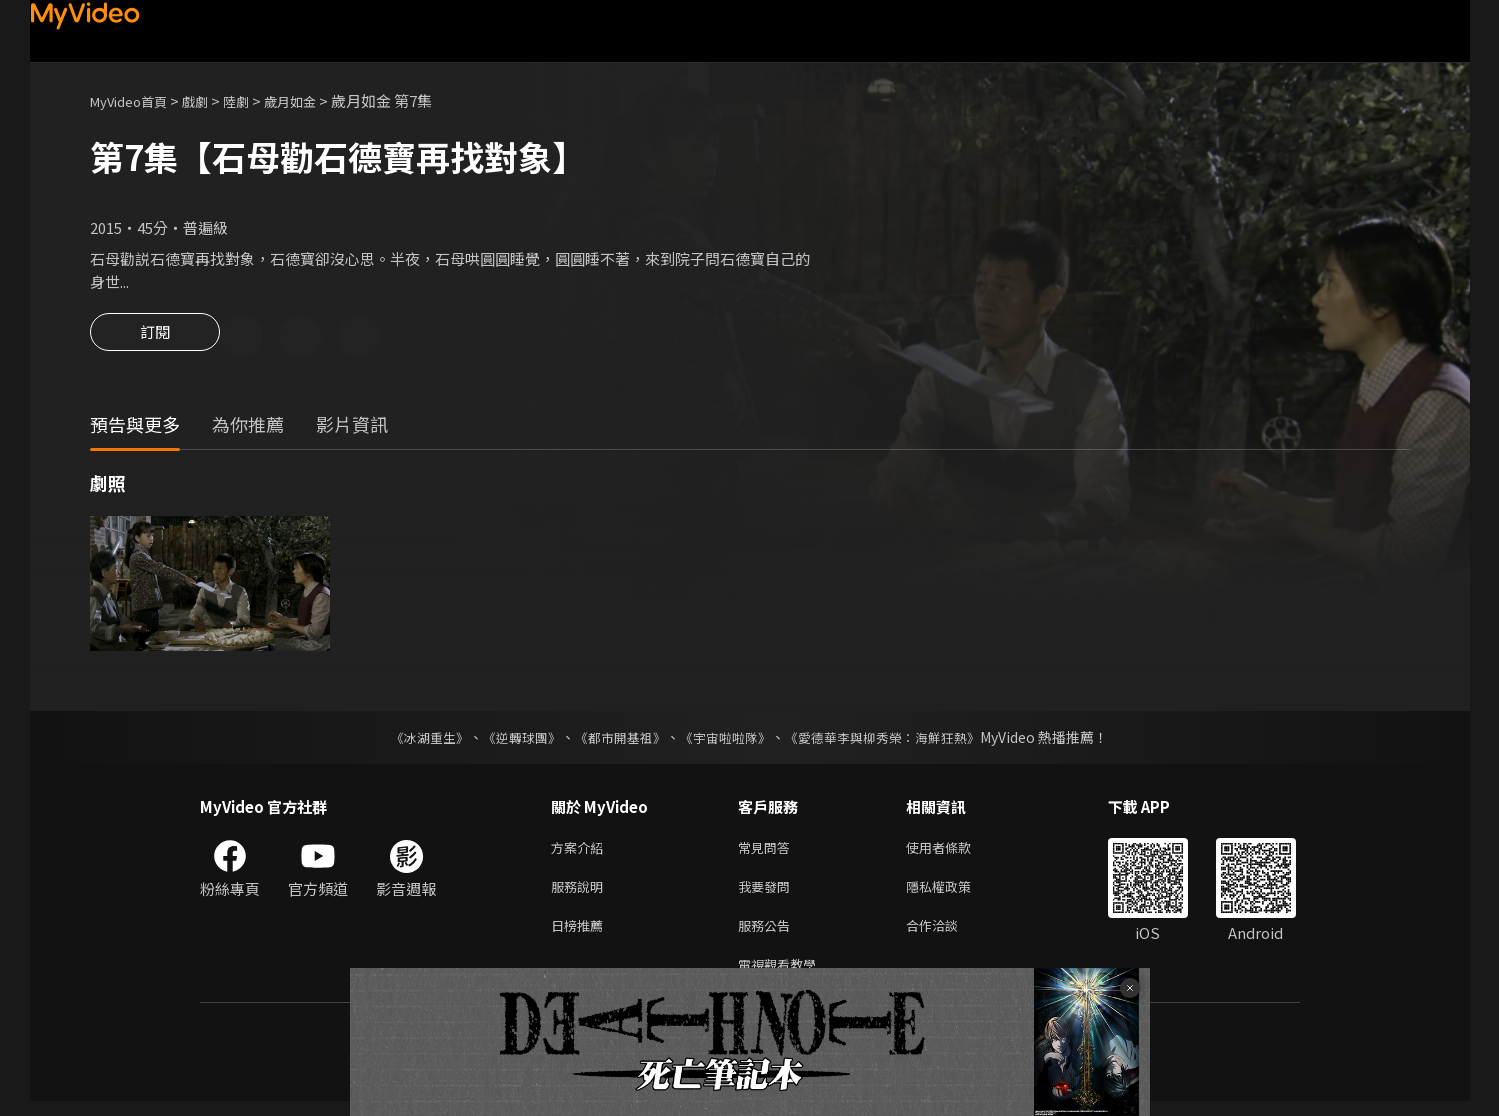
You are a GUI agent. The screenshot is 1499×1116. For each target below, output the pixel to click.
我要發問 (768, 893)
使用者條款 (955, 851)
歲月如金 (316, 100)
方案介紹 (581, 851)
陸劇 (256, 100)
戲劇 (211, 100)
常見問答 (768, 851)
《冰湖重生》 (413, 740)
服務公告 (768, 935)
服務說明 (581, 893)
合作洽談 (948, 935)
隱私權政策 (955, 893)
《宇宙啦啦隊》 (728, 740)
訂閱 (155, 338)
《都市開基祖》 (616, 740)
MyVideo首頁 (135, 100)
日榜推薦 (581, 935)
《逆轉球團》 (511, 740)
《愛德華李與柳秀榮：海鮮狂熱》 (896, 740)
